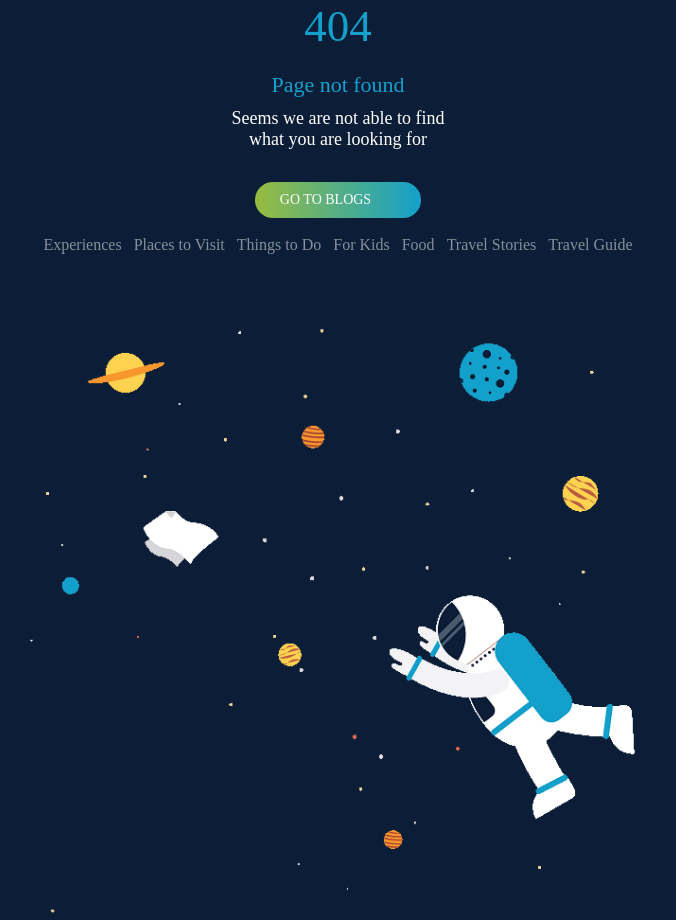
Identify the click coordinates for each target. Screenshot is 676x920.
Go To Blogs (325, 199)
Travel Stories (492, 244)
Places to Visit (179, 244)
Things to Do (279, 244)
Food (418, 244)
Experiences (82, 244)
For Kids (361, 244)
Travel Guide (590, 244)
